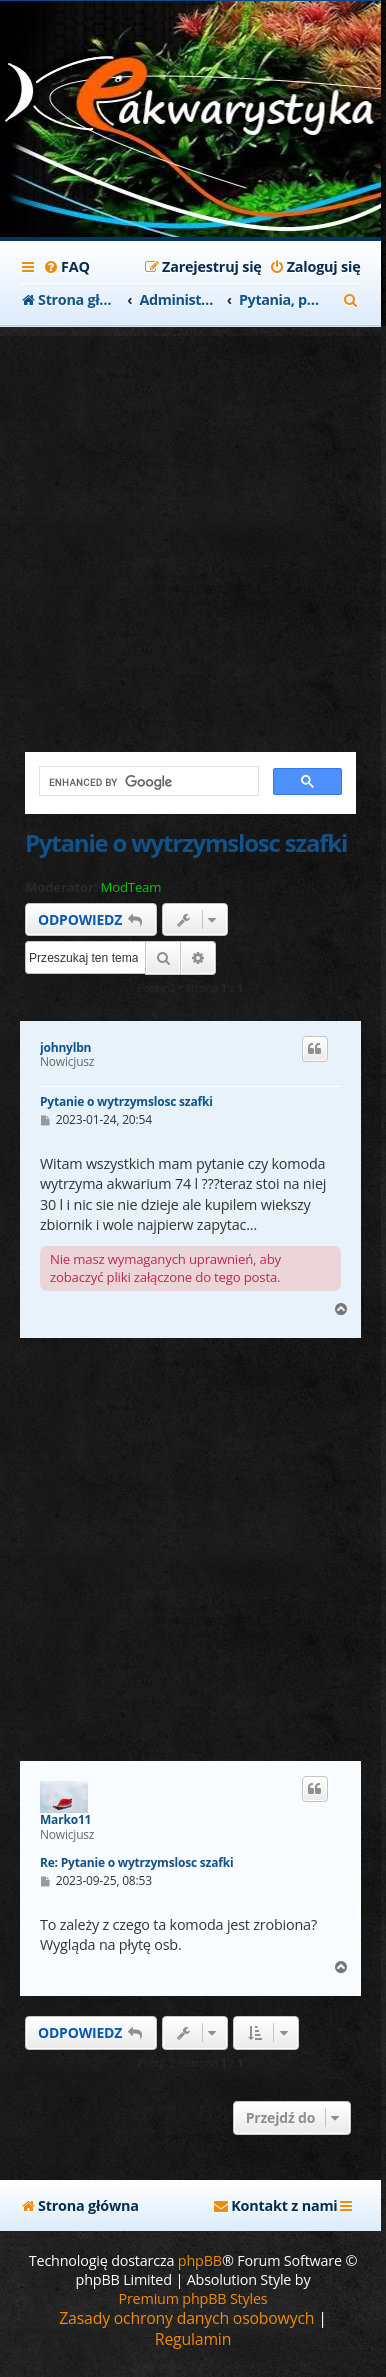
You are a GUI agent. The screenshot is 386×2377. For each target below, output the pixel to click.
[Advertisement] (193, 529)
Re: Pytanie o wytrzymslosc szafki (136, 1862)
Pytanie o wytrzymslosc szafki (186, 842)
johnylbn (65, 1048)
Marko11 (65, 1820)
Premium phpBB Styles (192, 2298)
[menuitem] (66, 267)
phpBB (200, 2260)
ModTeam (131, 887)
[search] (147, 782)
